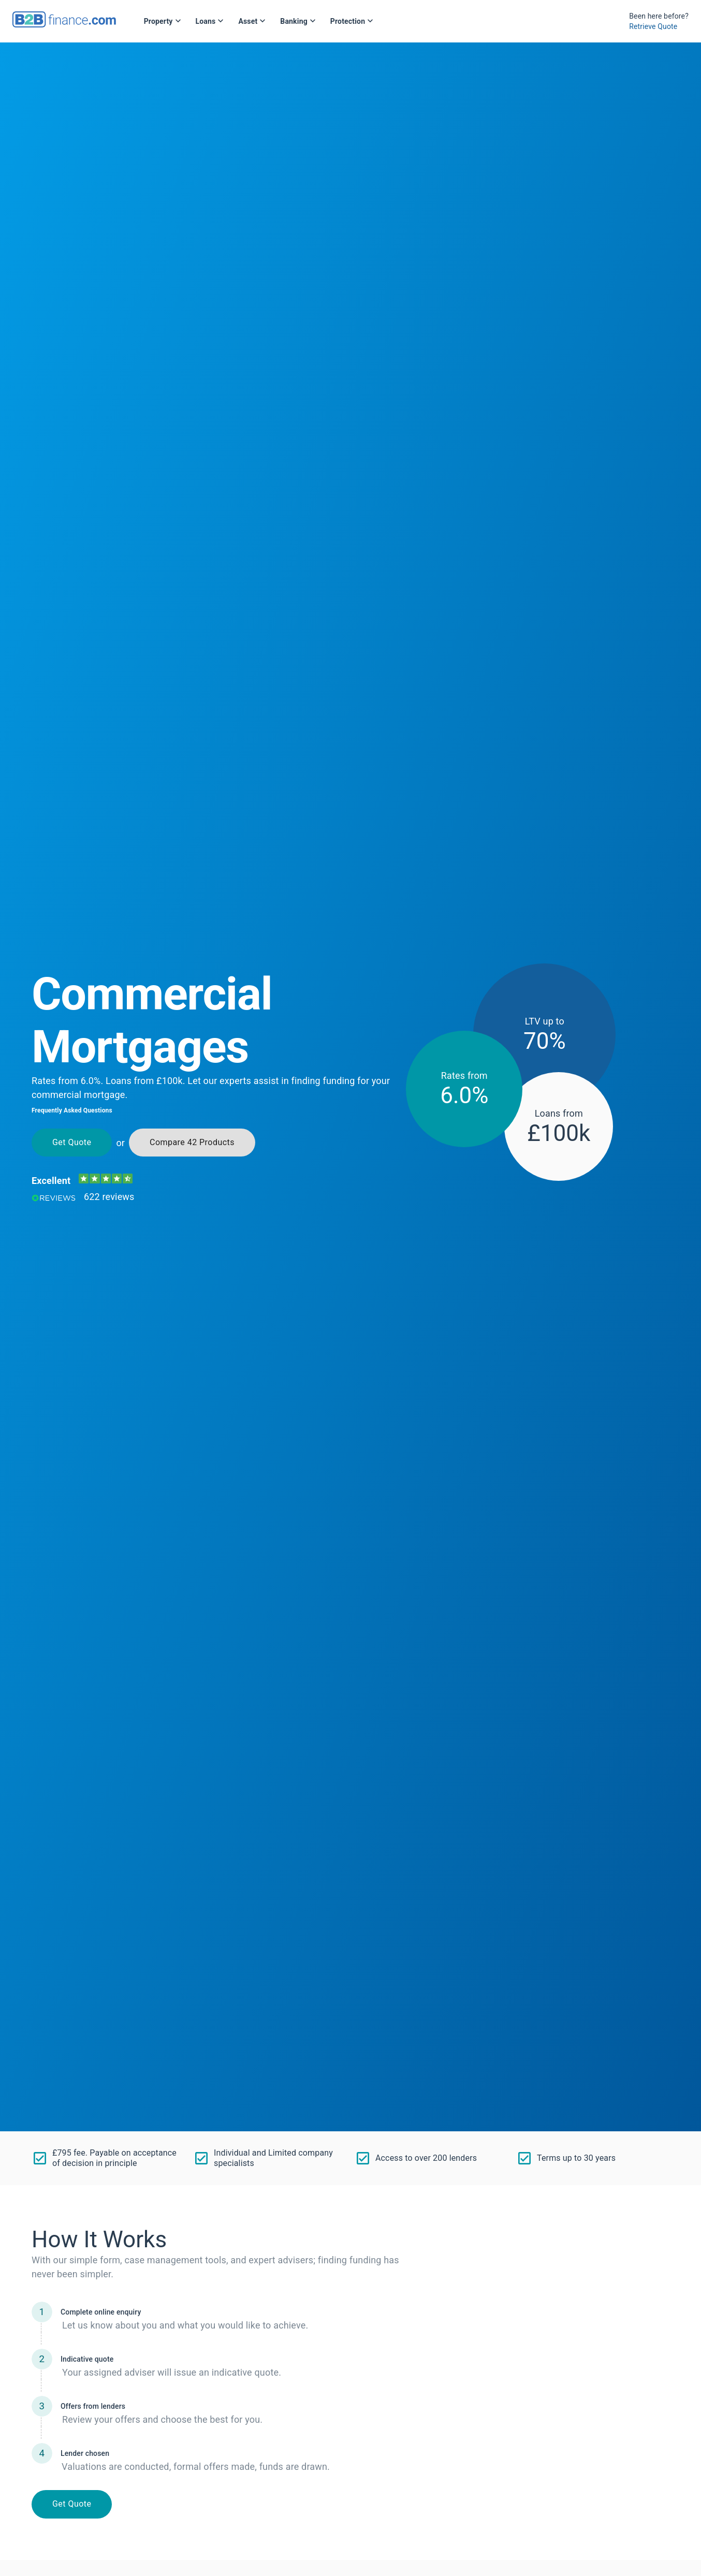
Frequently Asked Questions (72, 1110)
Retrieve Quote (653, 26)
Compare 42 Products (192, 1143)
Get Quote (72, 1143)
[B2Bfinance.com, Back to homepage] (64, 24)
